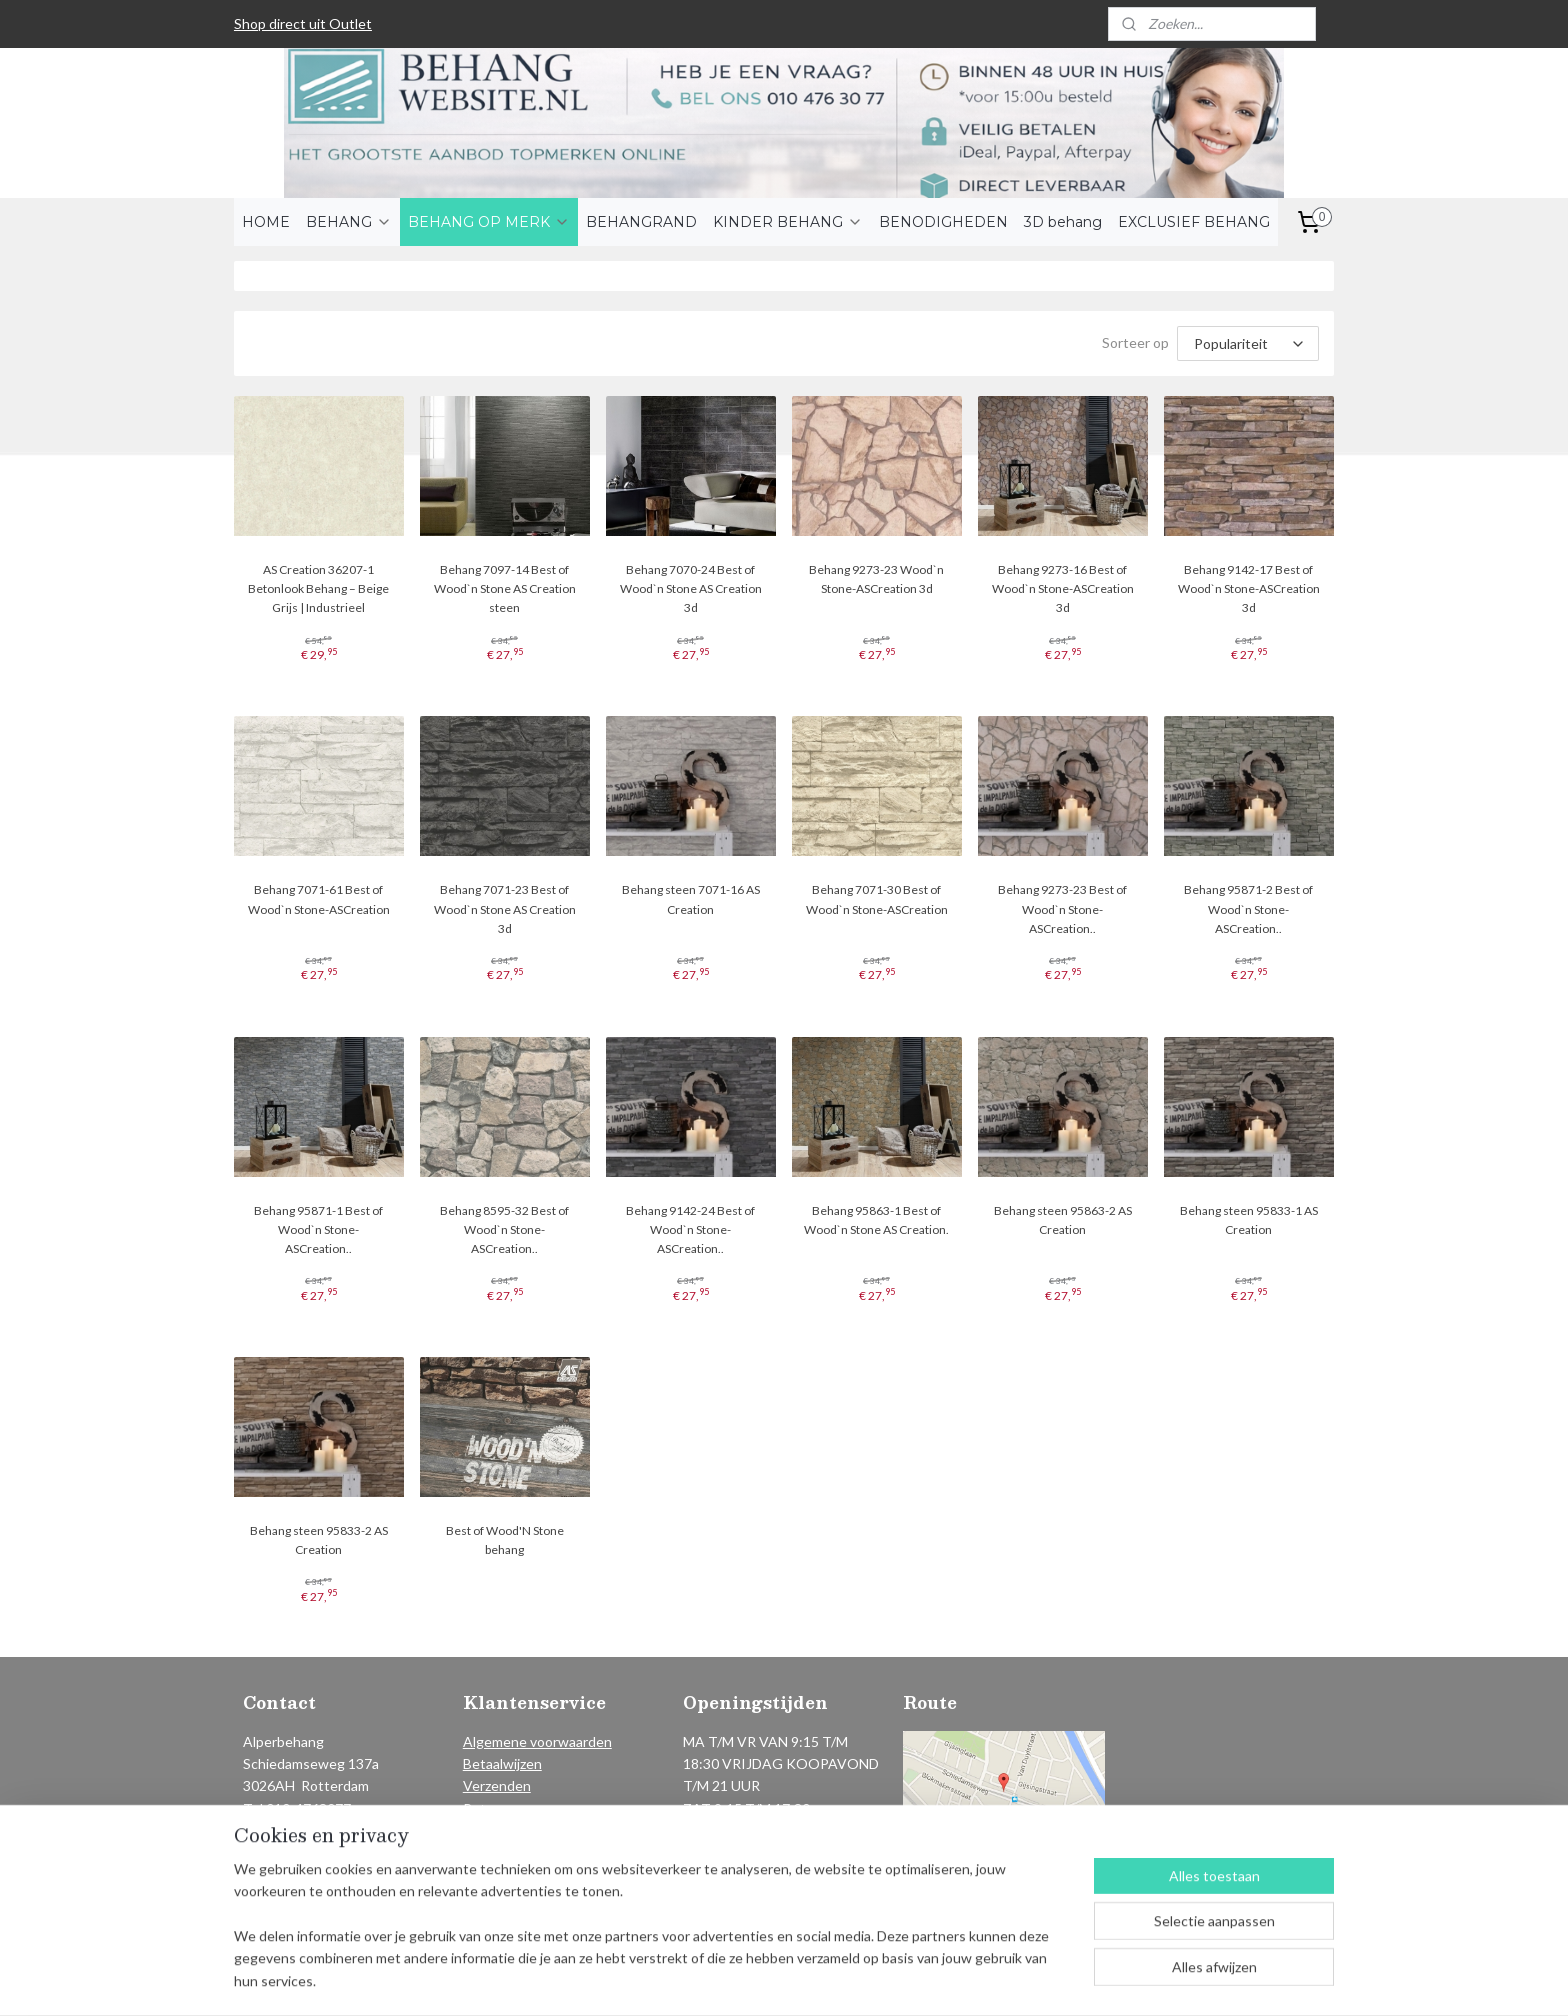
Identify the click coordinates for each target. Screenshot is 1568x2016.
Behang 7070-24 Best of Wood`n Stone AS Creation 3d (691, 588)
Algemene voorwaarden (537, 1741)
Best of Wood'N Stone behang (505, 1540)
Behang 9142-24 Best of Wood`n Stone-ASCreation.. (690, 1229)
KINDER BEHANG (788, 222)
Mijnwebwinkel (994, 1979)
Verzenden (497, 1785)
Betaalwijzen (502, 1763)
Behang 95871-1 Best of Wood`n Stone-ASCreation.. (318, 1229)
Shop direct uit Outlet (303, 23)
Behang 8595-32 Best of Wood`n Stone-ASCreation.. (504, 1229)
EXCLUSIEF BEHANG (1194, 222)
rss (762, 1979)
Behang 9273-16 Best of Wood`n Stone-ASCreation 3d (1063, 588)
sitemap (726, 1979)
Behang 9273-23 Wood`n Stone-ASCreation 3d (876, 579)
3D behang (1063, 222)
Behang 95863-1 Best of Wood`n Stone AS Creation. (876, 1220)
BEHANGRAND (641, 222)
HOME (266, 222)
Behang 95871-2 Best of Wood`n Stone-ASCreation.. (1249, 908)
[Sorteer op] (1248, 343)
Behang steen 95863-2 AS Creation (1063, 1220)
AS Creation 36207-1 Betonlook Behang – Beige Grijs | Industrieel (318, 588)
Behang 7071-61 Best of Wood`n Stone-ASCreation (319, 899)
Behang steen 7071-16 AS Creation (691, 899)
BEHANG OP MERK (489, 222)
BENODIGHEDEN (943, 222)
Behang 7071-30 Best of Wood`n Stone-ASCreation (877, 899)
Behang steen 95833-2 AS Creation (319, 1540)
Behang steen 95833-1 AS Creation (1249, 1220)
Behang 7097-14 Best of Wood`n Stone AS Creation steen (505, 588)
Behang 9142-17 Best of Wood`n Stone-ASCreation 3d (1249, 588)
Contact (489, 1830)
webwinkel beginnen (831, 1979)
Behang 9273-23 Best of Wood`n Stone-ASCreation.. (1063, 908)
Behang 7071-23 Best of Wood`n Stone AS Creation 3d (505, 908)
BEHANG (349, 222)
